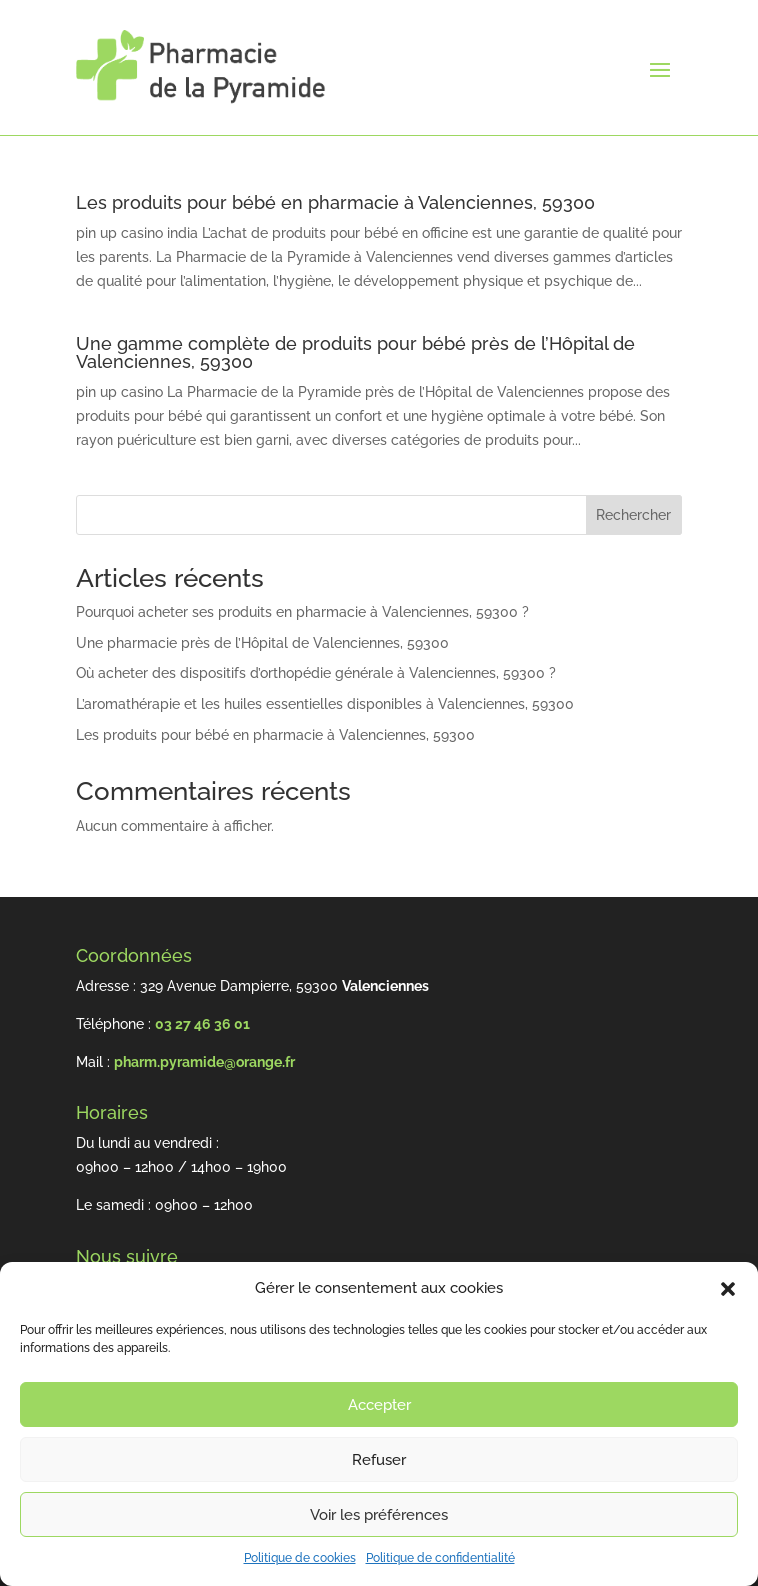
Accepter (379, 1405)
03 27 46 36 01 (202, 1024)
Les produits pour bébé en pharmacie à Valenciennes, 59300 (335, 202)
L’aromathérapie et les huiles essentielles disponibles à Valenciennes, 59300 (325, 704)
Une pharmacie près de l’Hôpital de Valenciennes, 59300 (262, 643)
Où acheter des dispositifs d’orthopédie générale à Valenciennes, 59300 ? (316, 673)
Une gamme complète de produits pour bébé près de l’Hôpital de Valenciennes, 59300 (355, 352)
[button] (728, 1289)
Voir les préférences (379, 1515)
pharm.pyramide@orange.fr (204, 1062)
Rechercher (633, 515)
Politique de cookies (300, 1558)
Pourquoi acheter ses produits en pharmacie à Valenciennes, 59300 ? (302, 612)
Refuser (379, 1460)
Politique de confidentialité (440, 1558)
